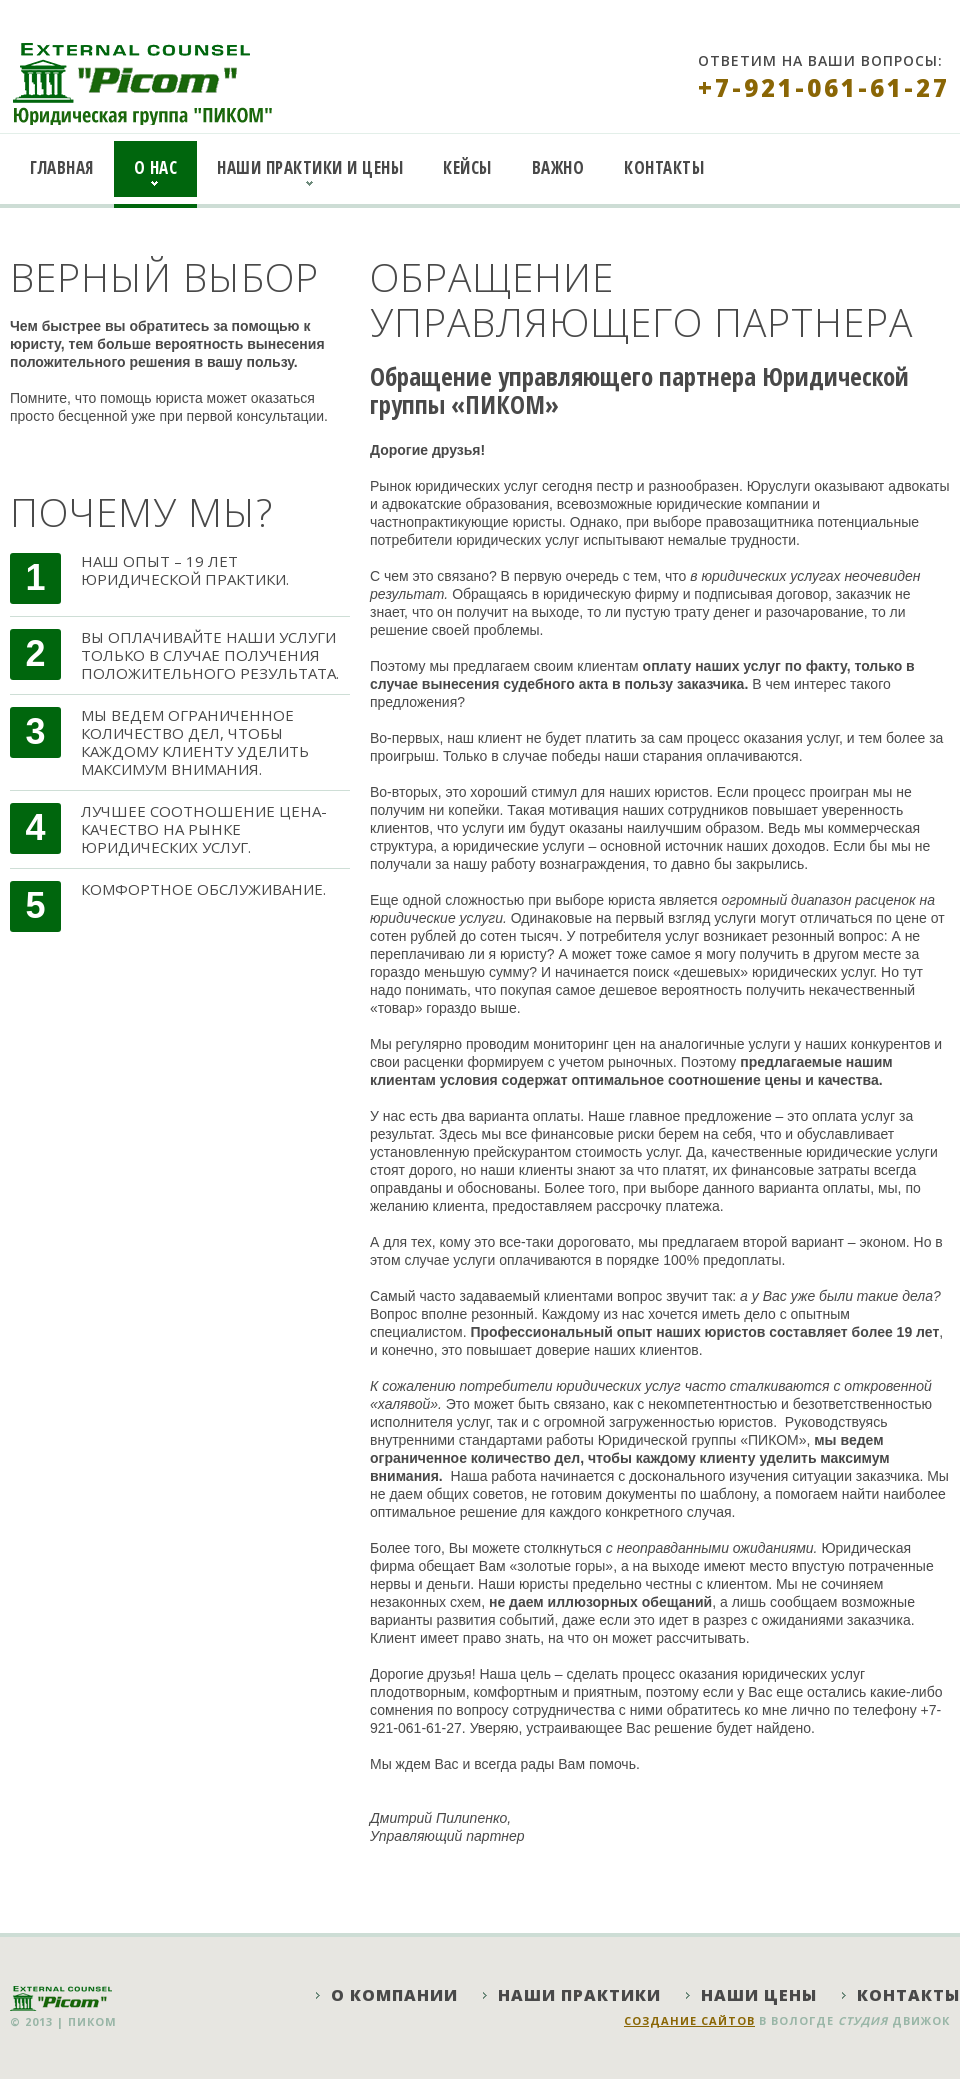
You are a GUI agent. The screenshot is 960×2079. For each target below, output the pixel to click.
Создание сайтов (689, 2020)
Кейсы (467, 167)
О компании (394, 1995)
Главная (62, 167)
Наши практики (579, 1995)
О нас (156, 167)
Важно (558, 167)
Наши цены (759, 1995)
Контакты (664, 167)
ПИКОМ (92, 2021)
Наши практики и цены (310, 167)
